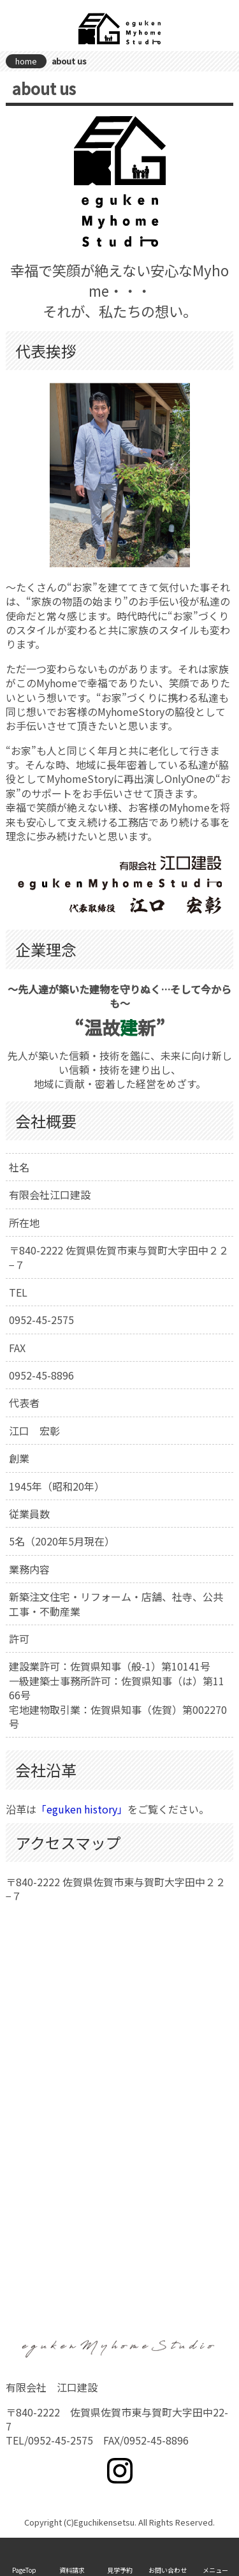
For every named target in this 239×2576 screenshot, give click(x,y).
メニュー (215, 2570)
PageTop (24, 2570)
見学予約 (120, 2570)
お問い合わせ (167, 2570)
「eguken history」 (81, 1809)
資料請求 (72, 2570)
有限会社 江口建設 (120, 29)
